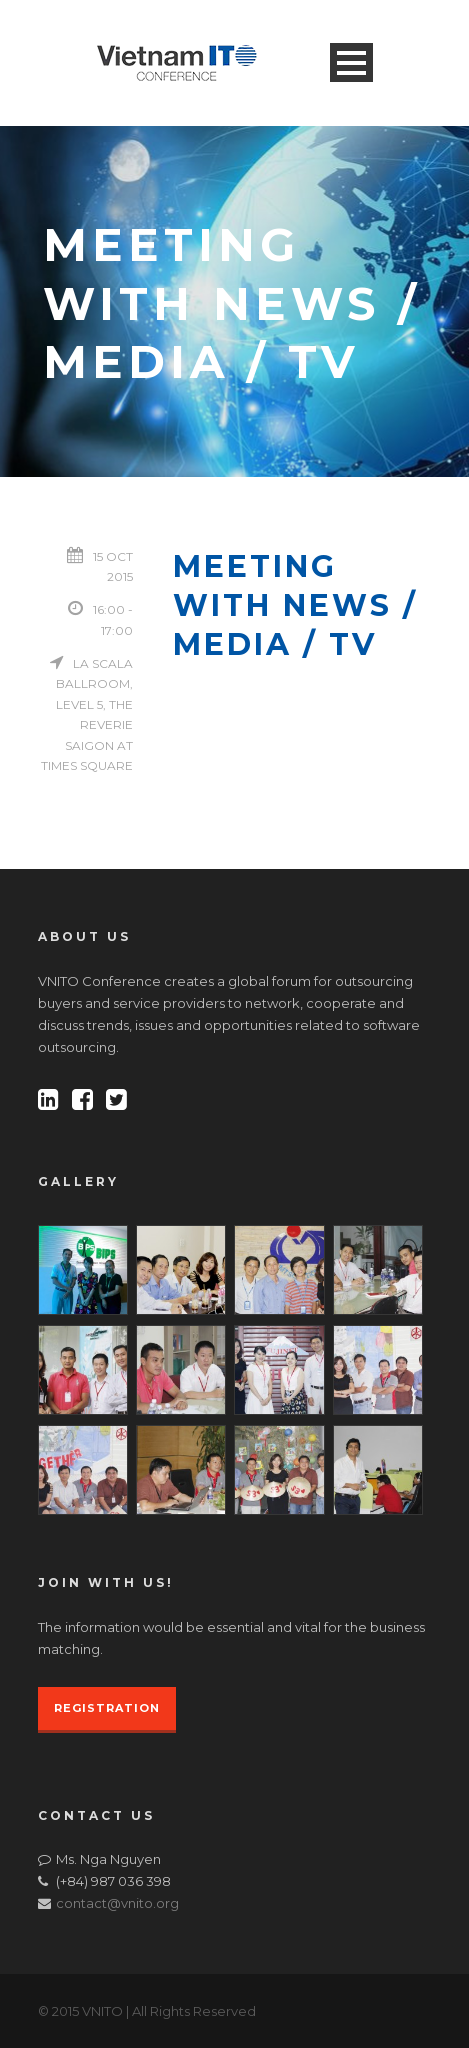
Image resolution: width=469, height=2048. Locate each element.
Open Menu (351, 62)
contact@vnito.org (117, 1903)
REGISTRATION (107, 1708)
